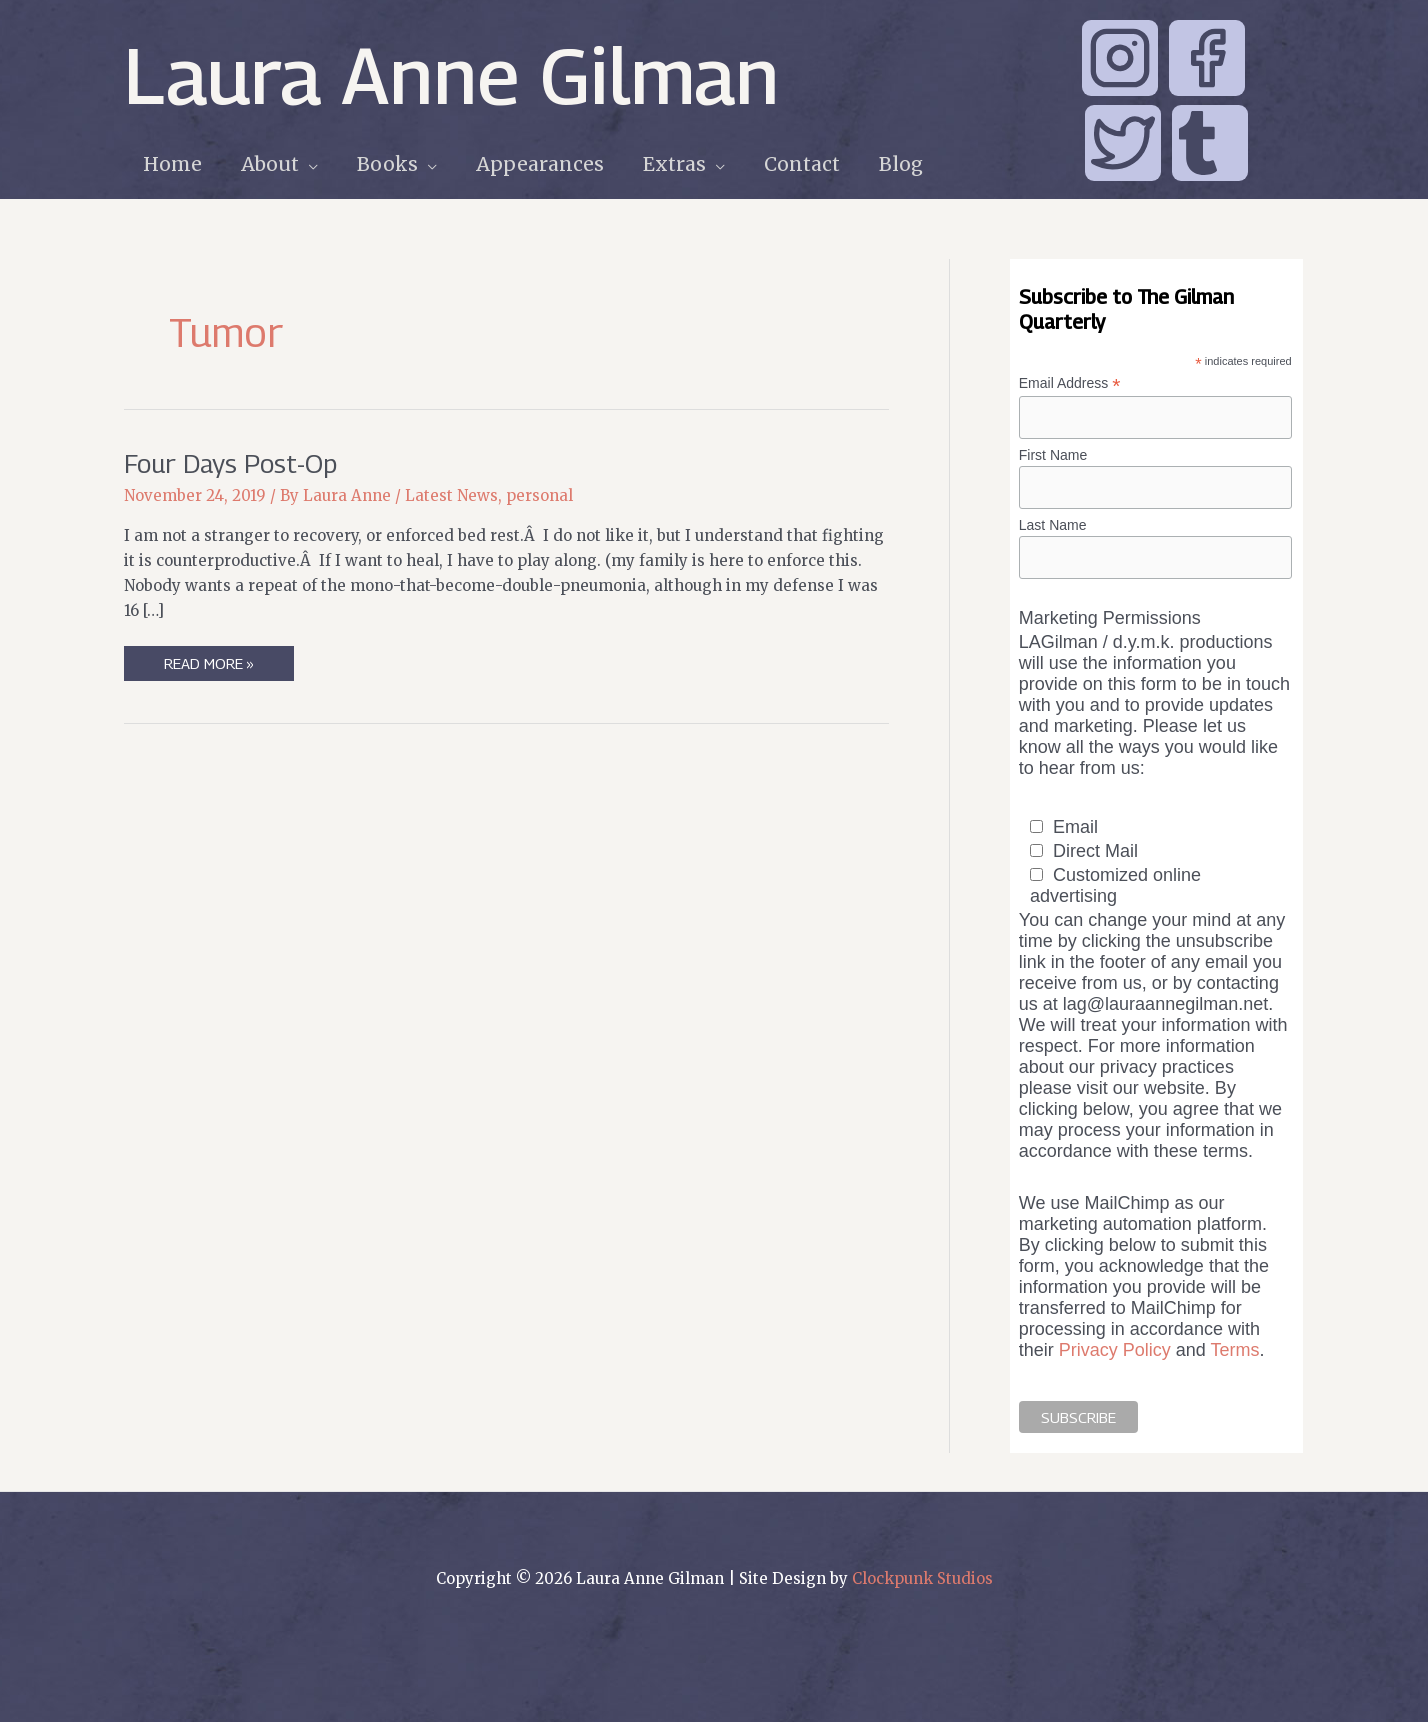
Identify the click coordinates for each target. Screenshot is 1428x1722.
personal (539, 495)
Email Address (1070, 383)
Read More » (208, 667)
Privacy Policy (1115, 1350)
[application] (307, 164)
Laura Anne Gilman (451, 75)
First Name (1053, 455)
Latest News (451, 495)
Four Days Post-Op (230, 463)
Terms (1235, 1350)
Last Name (1053, 525)
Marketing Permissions (1110, 618)
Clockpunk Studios (922, 1578)
